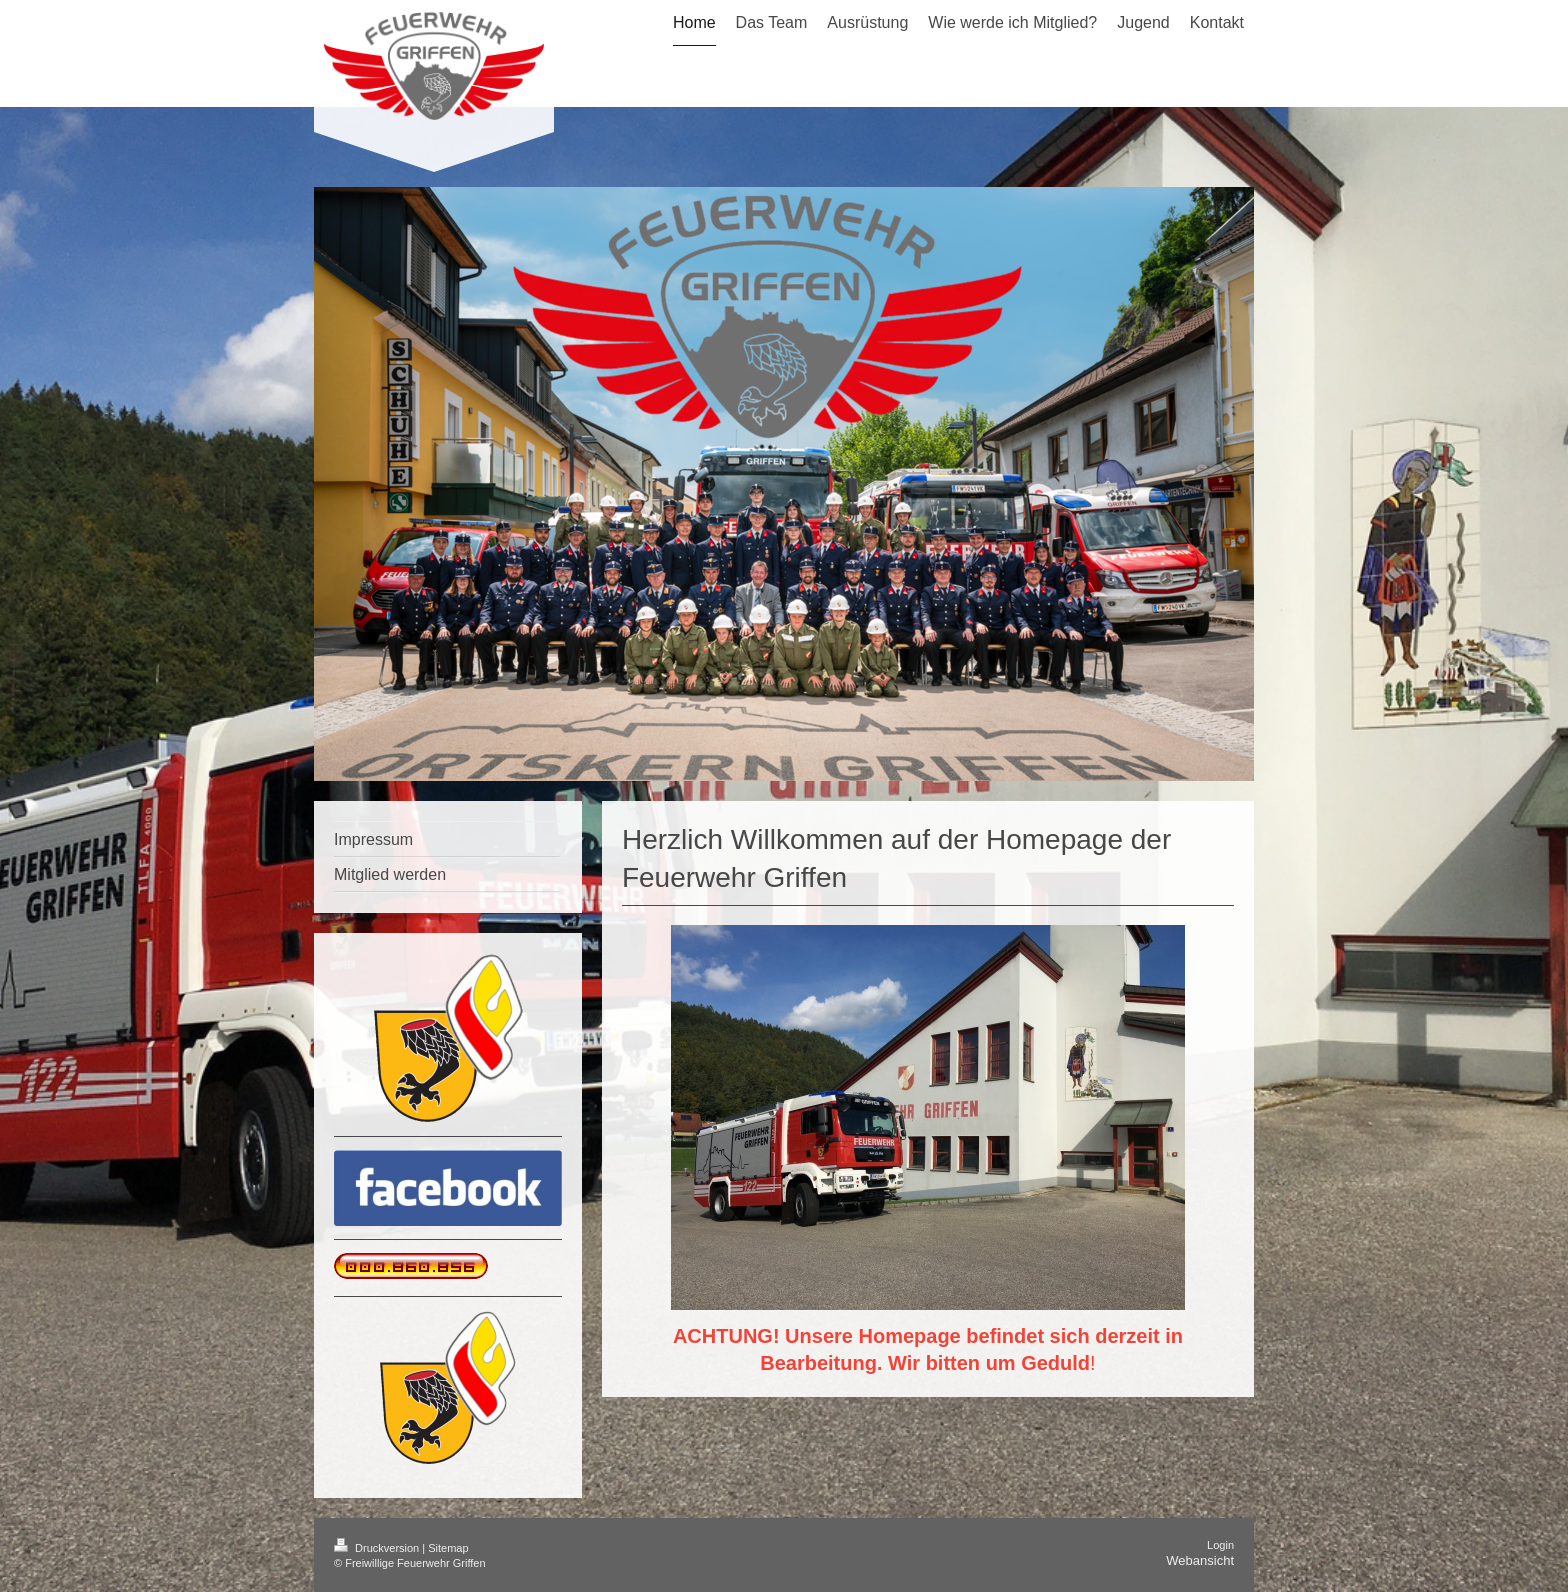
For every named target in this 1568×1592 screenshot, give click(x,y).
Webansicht (1200, 1560)
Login (1220, 1545)
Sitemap (448, 1548)
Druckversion (378, 1548)
